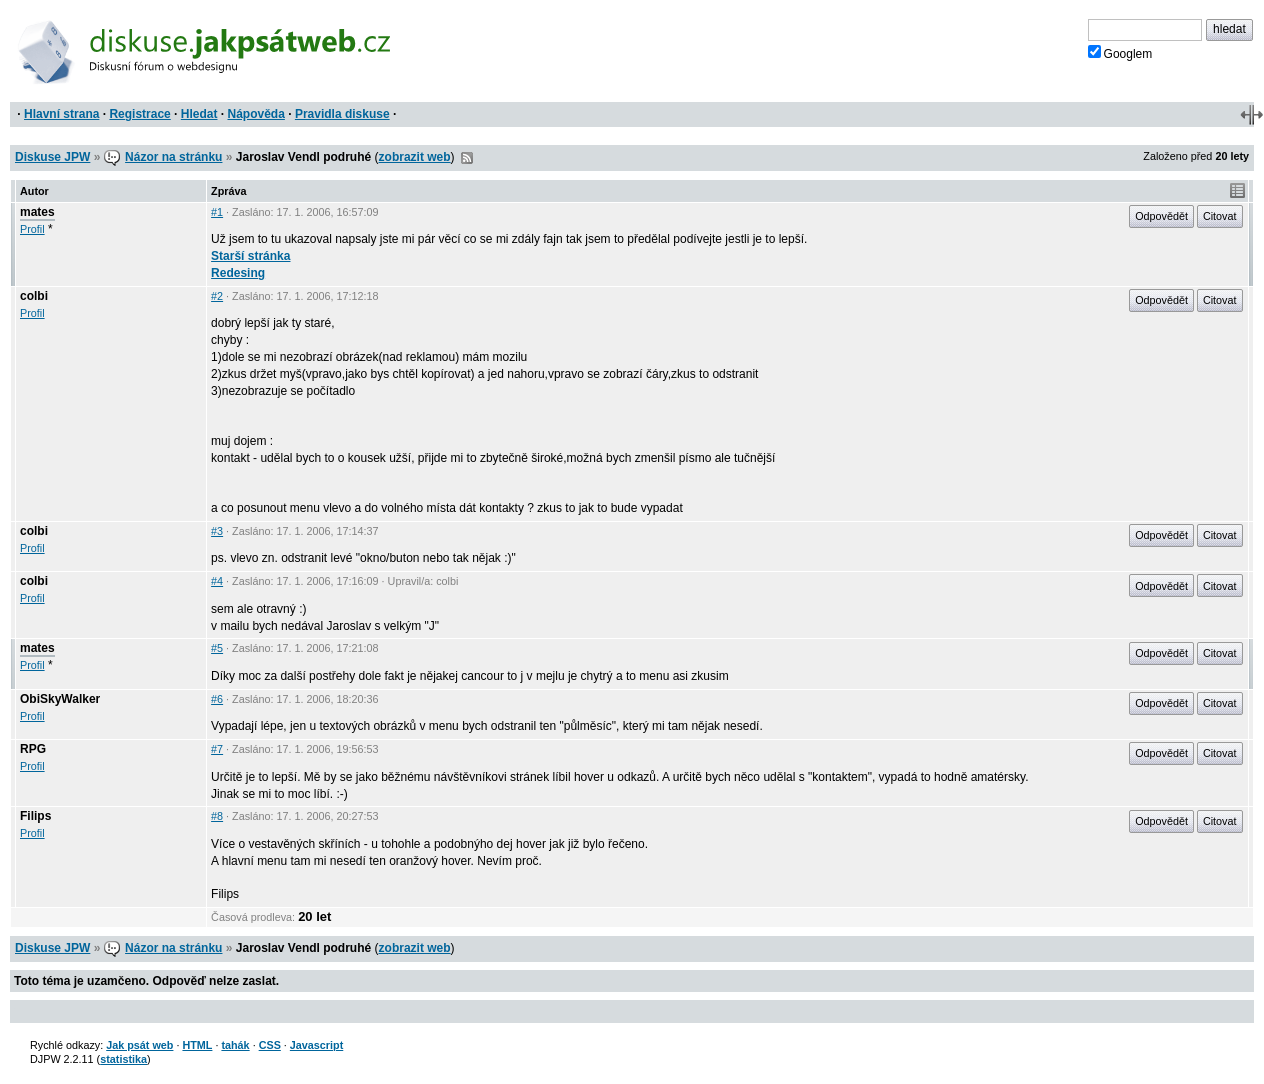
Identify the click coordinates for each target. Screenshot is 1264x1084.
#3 (217, 531)
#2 (217, 296)
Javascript (316, 1045)
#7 (217, 749)
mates (37, 212)
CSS (270, 1045)
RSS (467, 158)
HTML (197, 1045)
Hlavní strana (61, 114)
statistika (123, 1059)
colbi (34, 296)
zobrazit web (415, 157)
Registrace (139, 114)
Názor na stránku (173, 157)
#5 (217, 648)
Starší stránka (250, 256)
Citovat (1220, 216)
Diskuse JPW (52, 157)
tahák (235, 1045)
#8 (217, 816)
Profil (32, 229)
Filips (35, 816)
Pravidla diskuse (342, 114)
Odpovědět (1161, 216)
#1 (217, 212)
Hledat (199, 114)
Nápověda (256, 114)
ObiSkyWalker (60, 699)
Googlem (1120, 53)
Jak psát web (139, 1045)
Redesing (238, 273)
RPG (33, 749)
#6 (217, 699)
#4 (217, 581)
